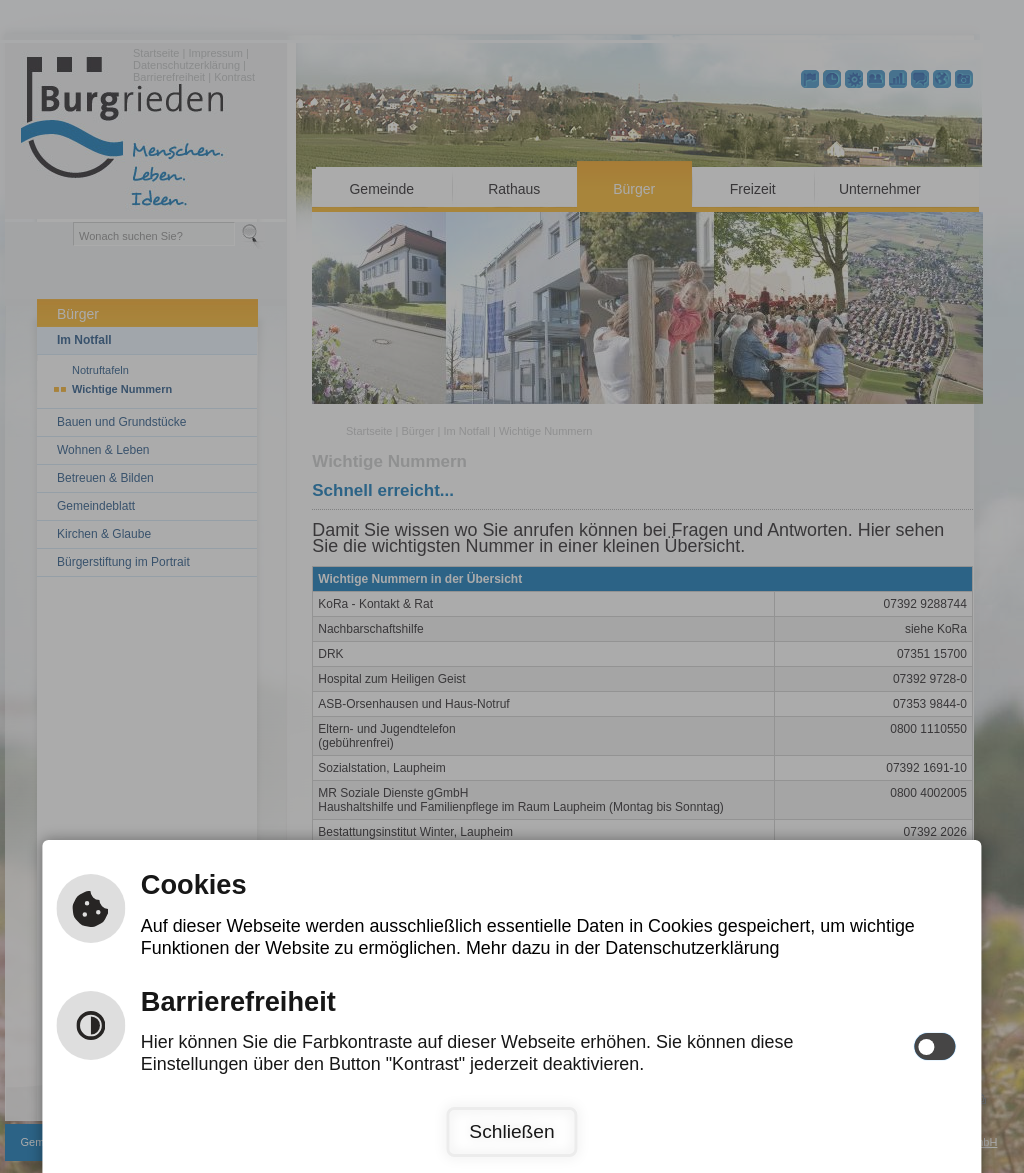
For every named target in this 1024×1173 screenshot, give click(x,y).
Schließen (511, 1131)
